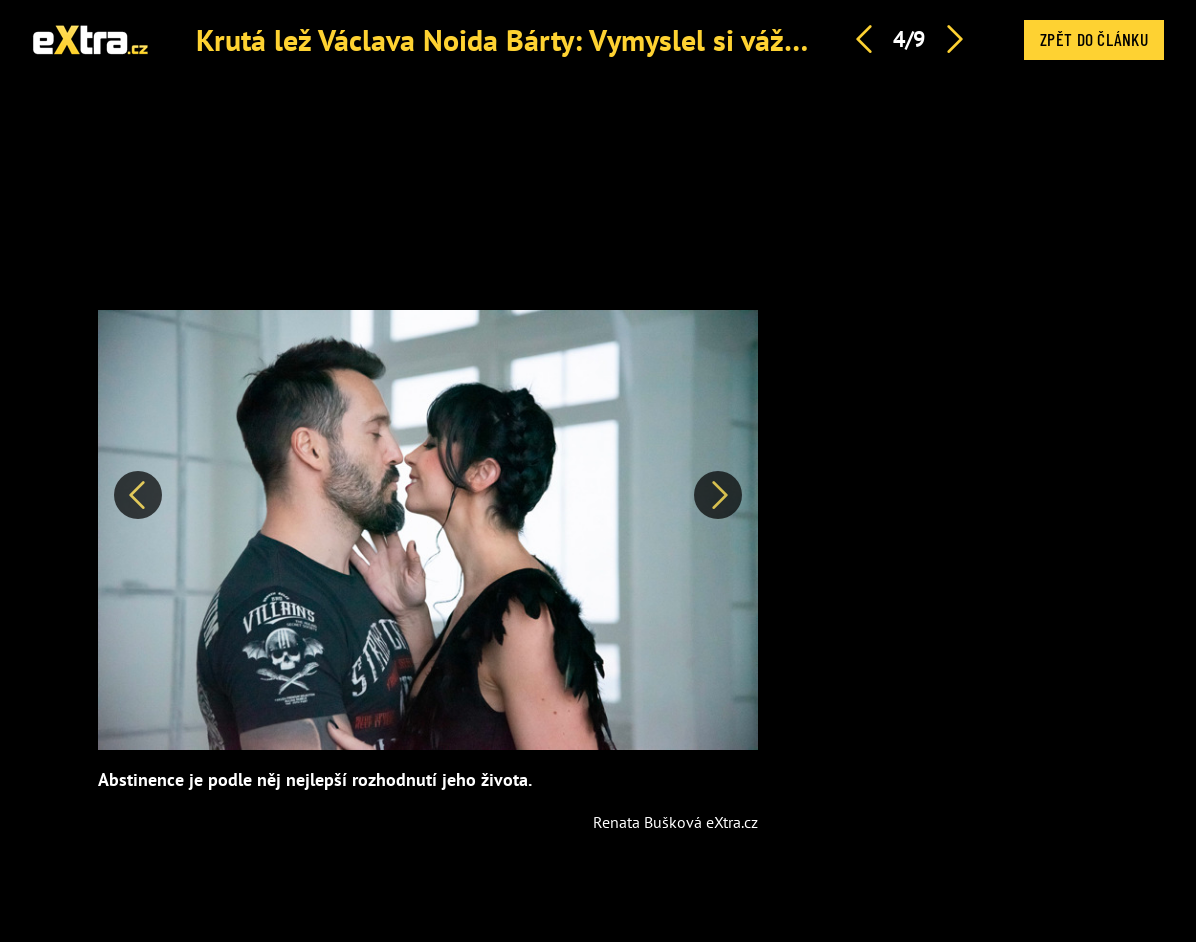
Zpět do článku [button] (1094, 39)
